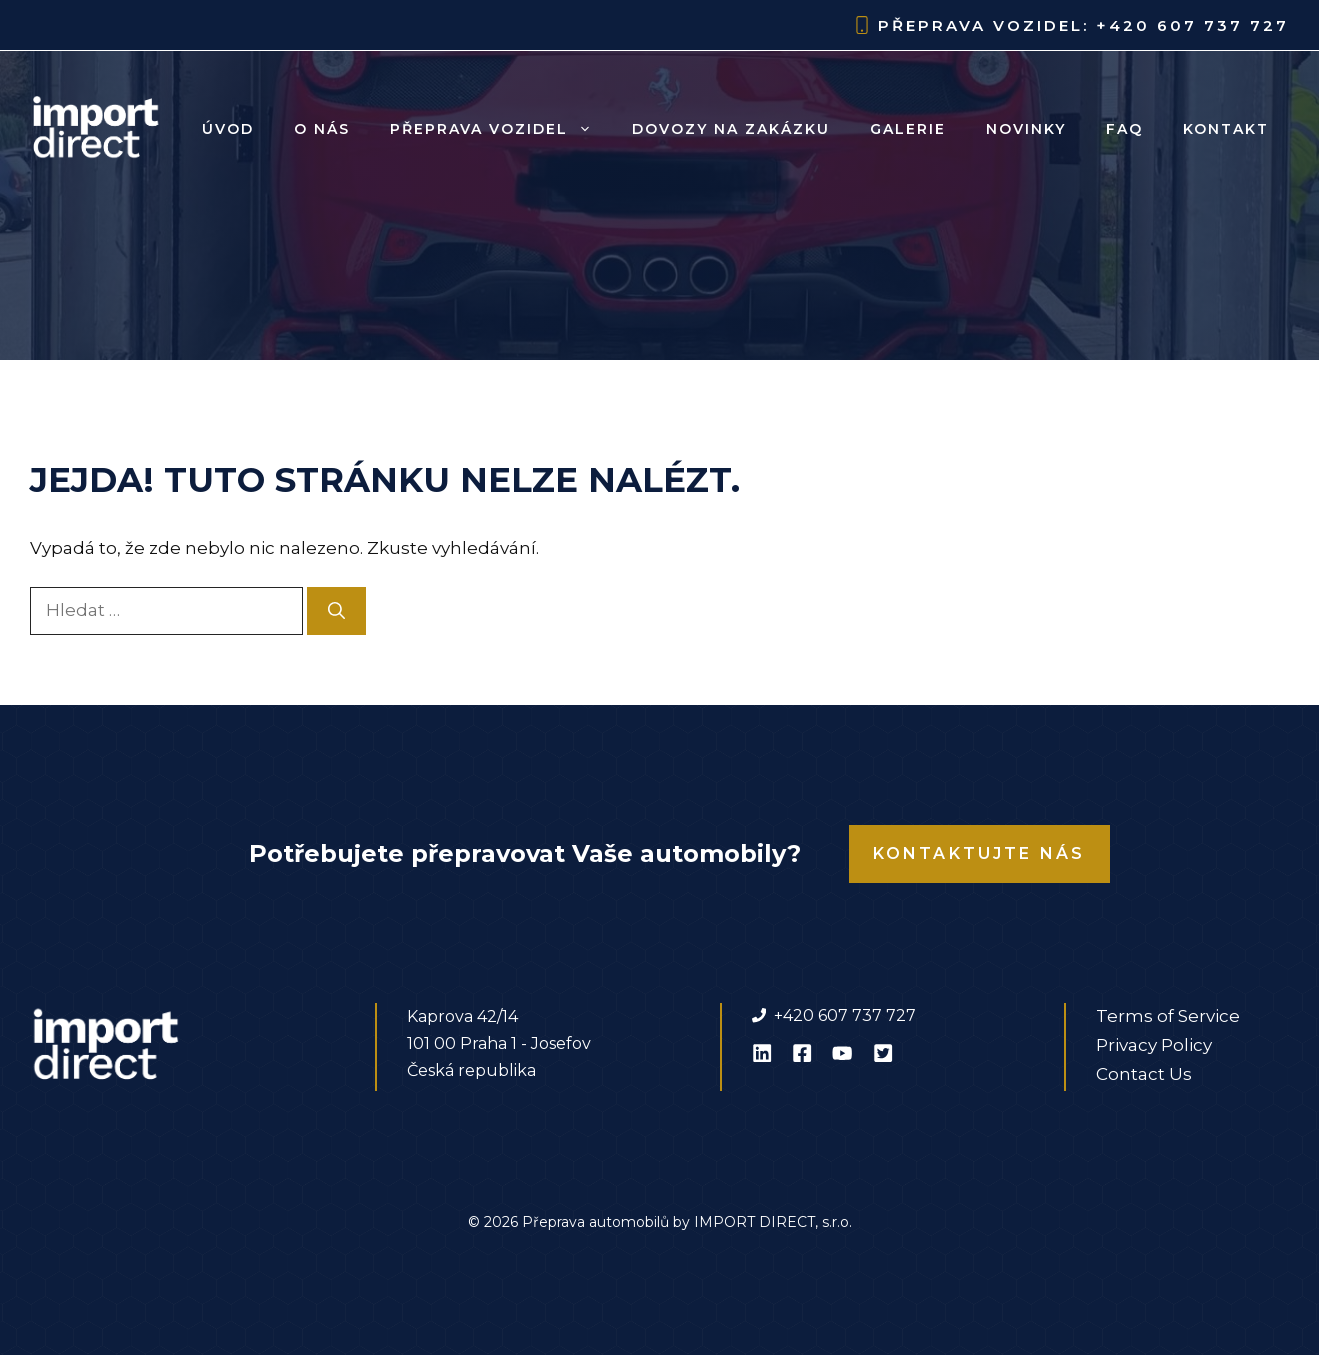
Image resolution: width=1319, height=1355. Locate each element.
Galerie (908, 129)
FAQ (1124, 129)
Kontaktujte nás (979, 853)
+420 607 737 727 (1192, 25)
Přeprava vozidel (501, 129)
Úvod (228, 129)
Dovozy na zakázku (731, 129)
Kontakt (1226, 129)
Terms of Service (1168, 1016)
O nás (322, 129)
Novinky (1026, 129)
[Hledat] (336, 611)
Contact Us (1144, 1074)
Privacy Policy (1154, 1045)
